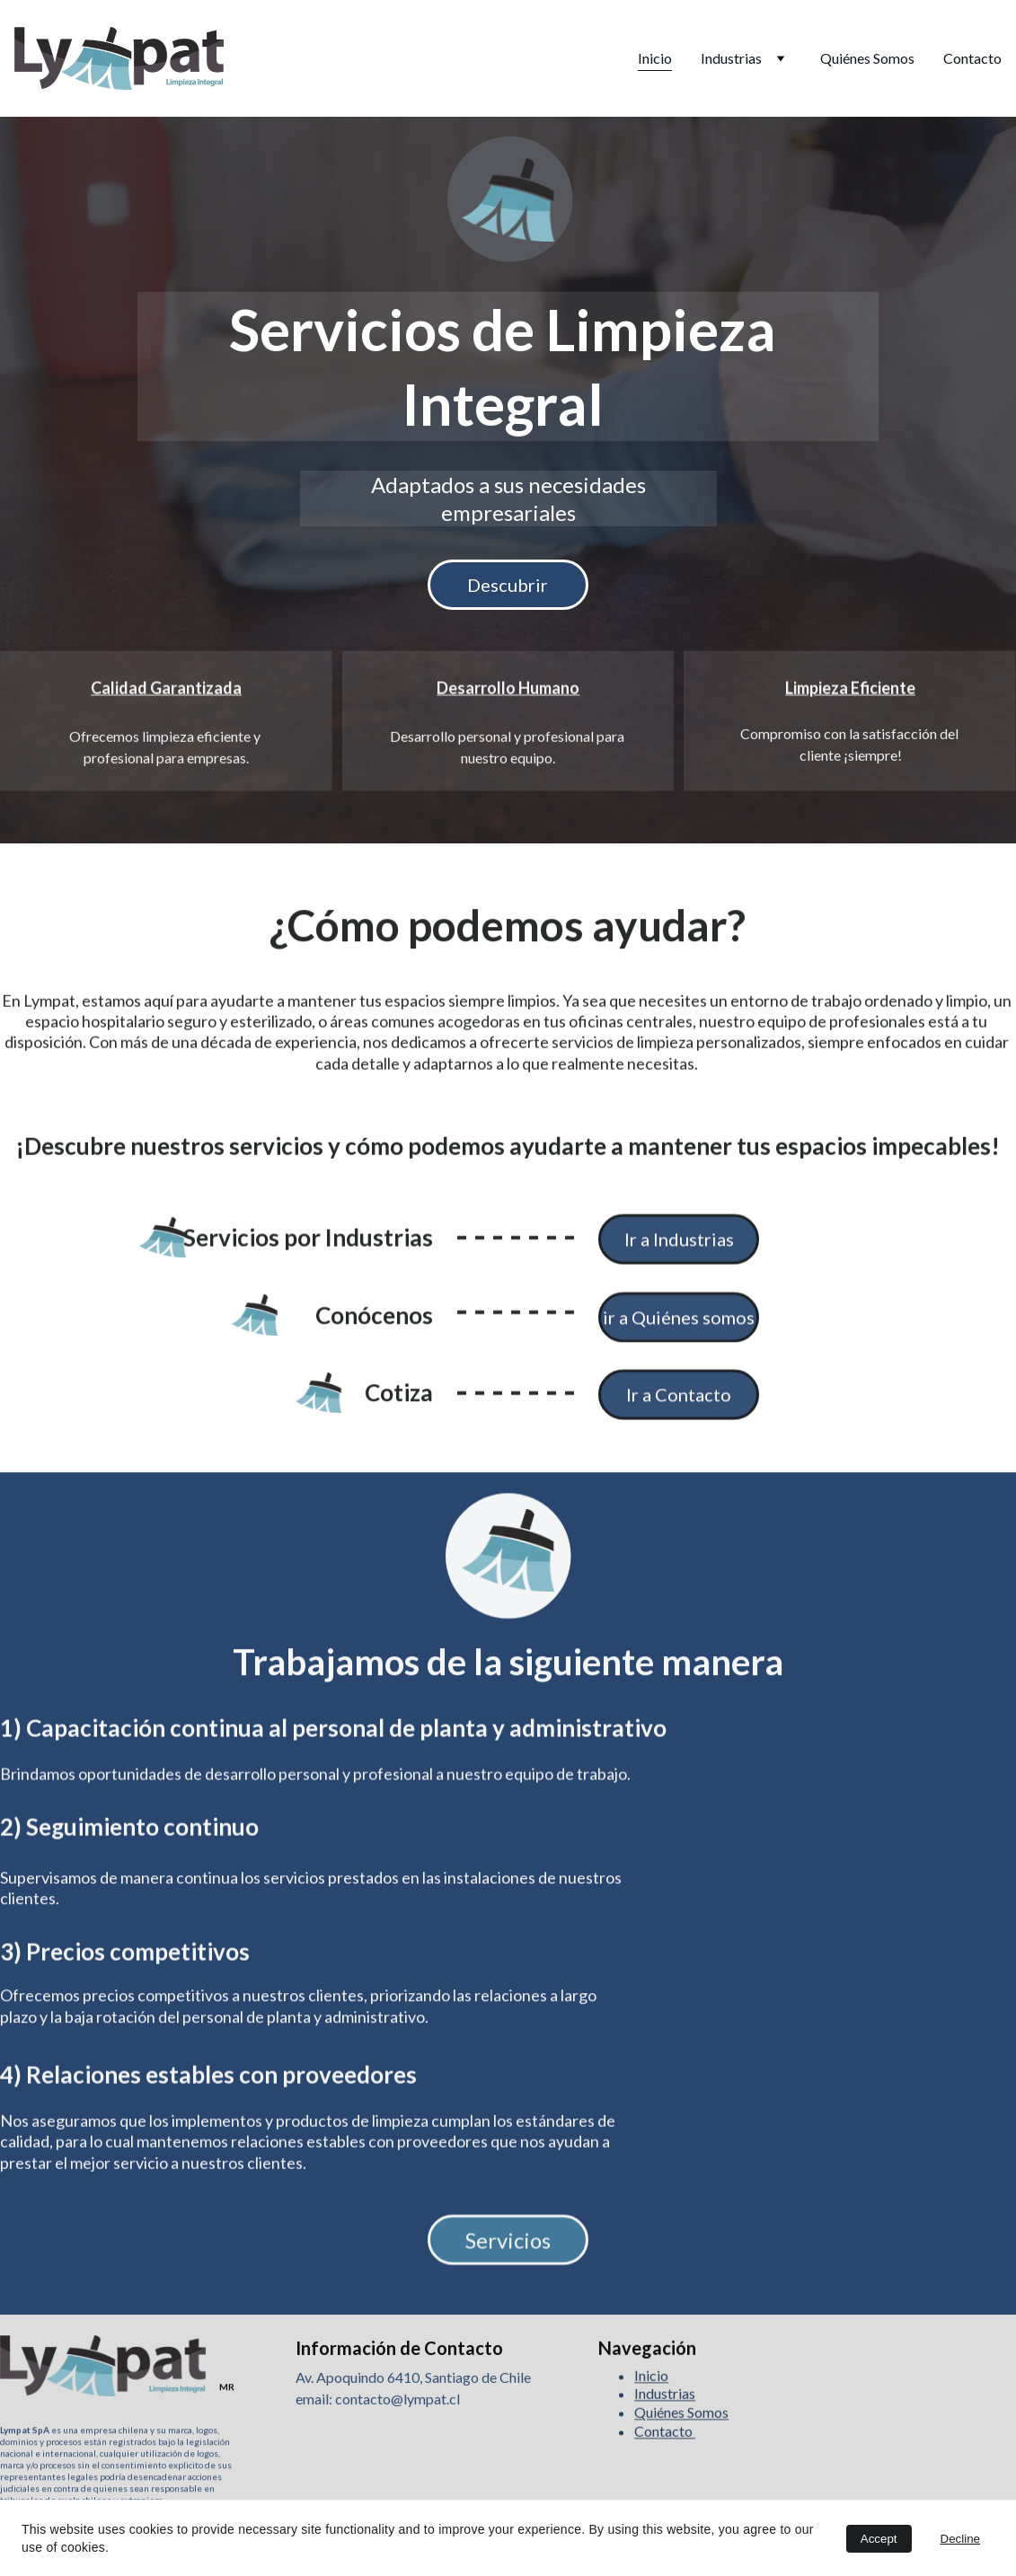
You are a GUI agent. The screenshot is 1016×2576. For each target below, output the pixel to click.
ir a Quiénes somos (679, 1322)
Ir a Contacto (678, 1400)
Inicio (655, 57)
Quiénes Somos (867, 57)
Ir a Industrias (679, 1245)
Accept (879, 2538)
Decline (960, 2538)
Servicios (508, 2245)
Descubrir (507, 584)
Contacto (972, 57)
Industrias (731, 57)
